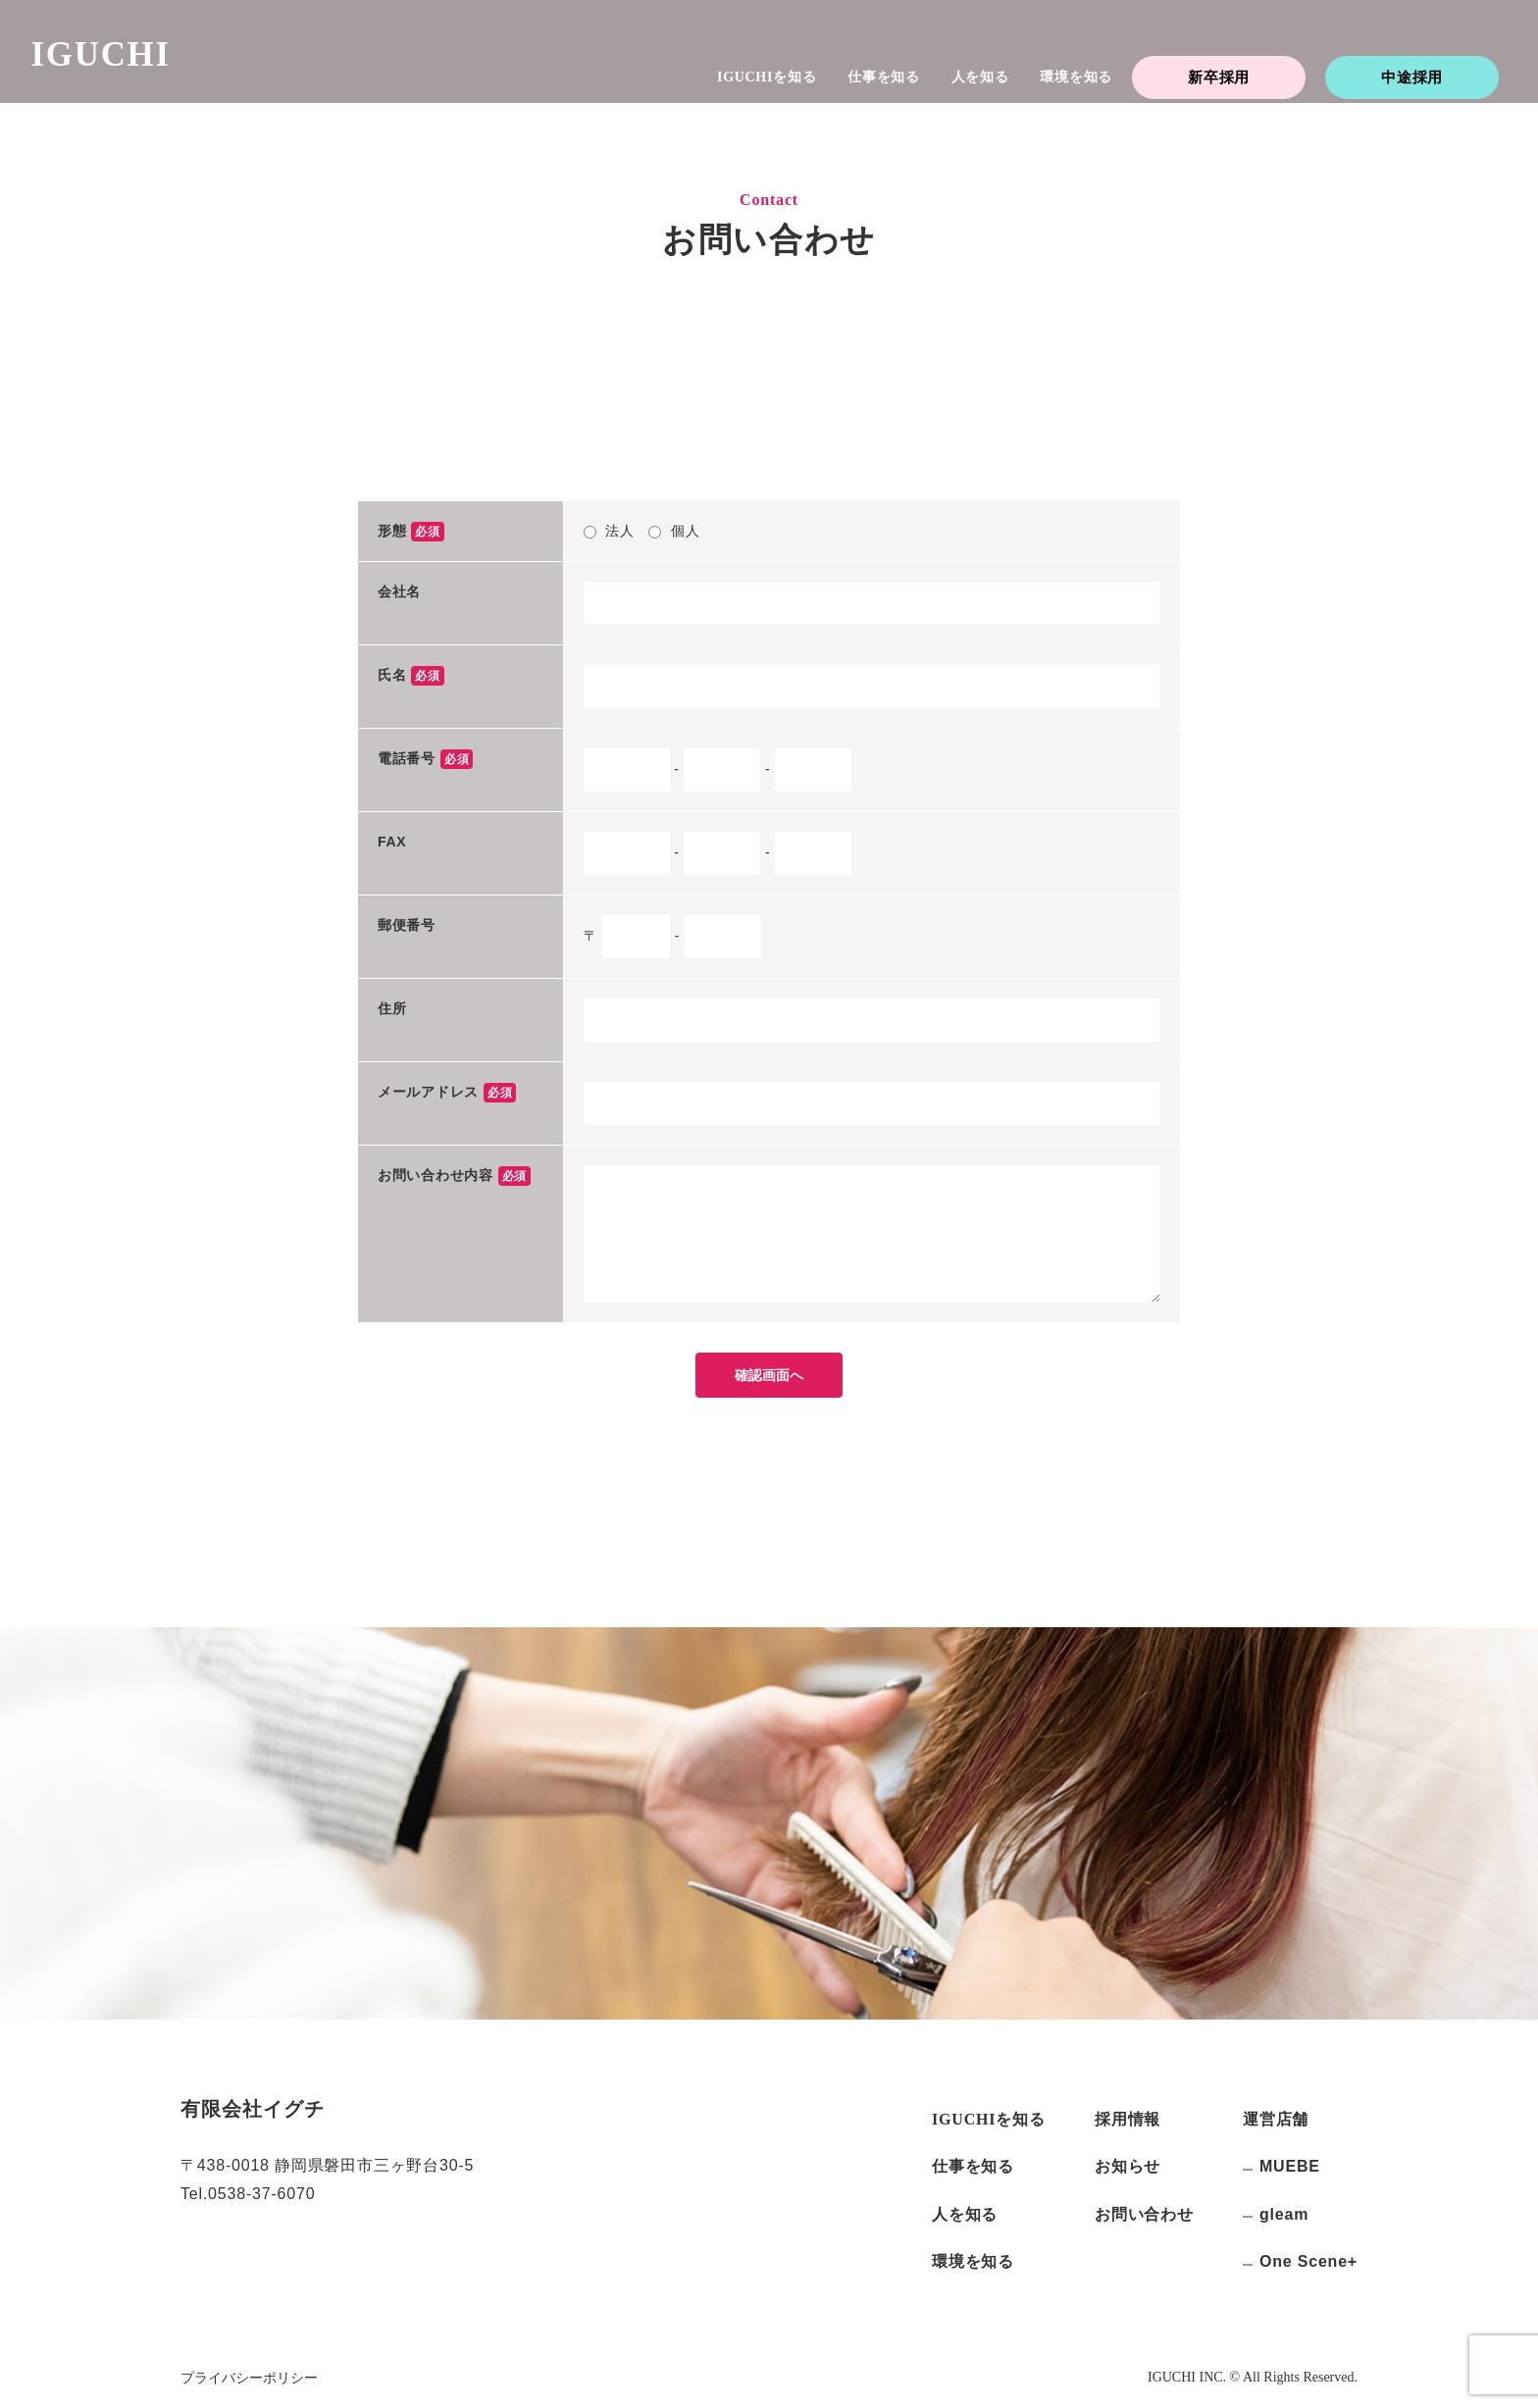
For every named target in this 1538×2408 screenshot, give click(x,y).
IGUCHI (119, 68)
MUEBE (1289, 2166)
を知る (766, 76)
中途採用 (1412, 77)
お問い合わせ (1144, 2214)
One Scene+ (1308, 2261)
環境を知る (1076, 76)
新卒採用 (1219, 77)
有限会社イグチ (252, 2109)
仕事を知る (883, 76)
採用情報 (1127, 2119)
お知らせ (1127, 2166)
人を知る (980, 76)
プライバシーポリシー (249, 2377)
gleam (1283, 2214)
